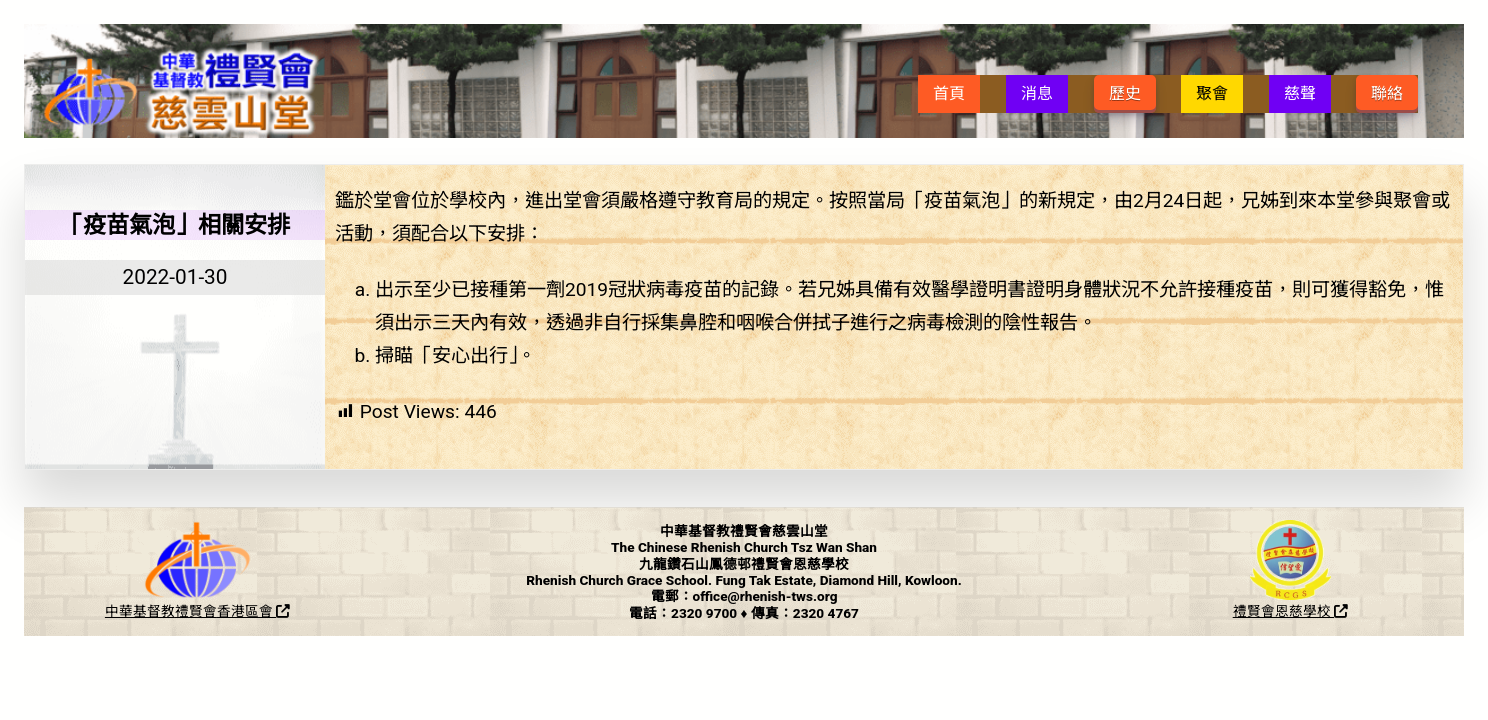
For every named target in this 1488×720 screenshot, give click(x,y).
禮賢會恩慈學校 (1290, 611)
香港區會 (253, 611)
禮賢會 (196, 611)
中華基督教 (140, 611)
